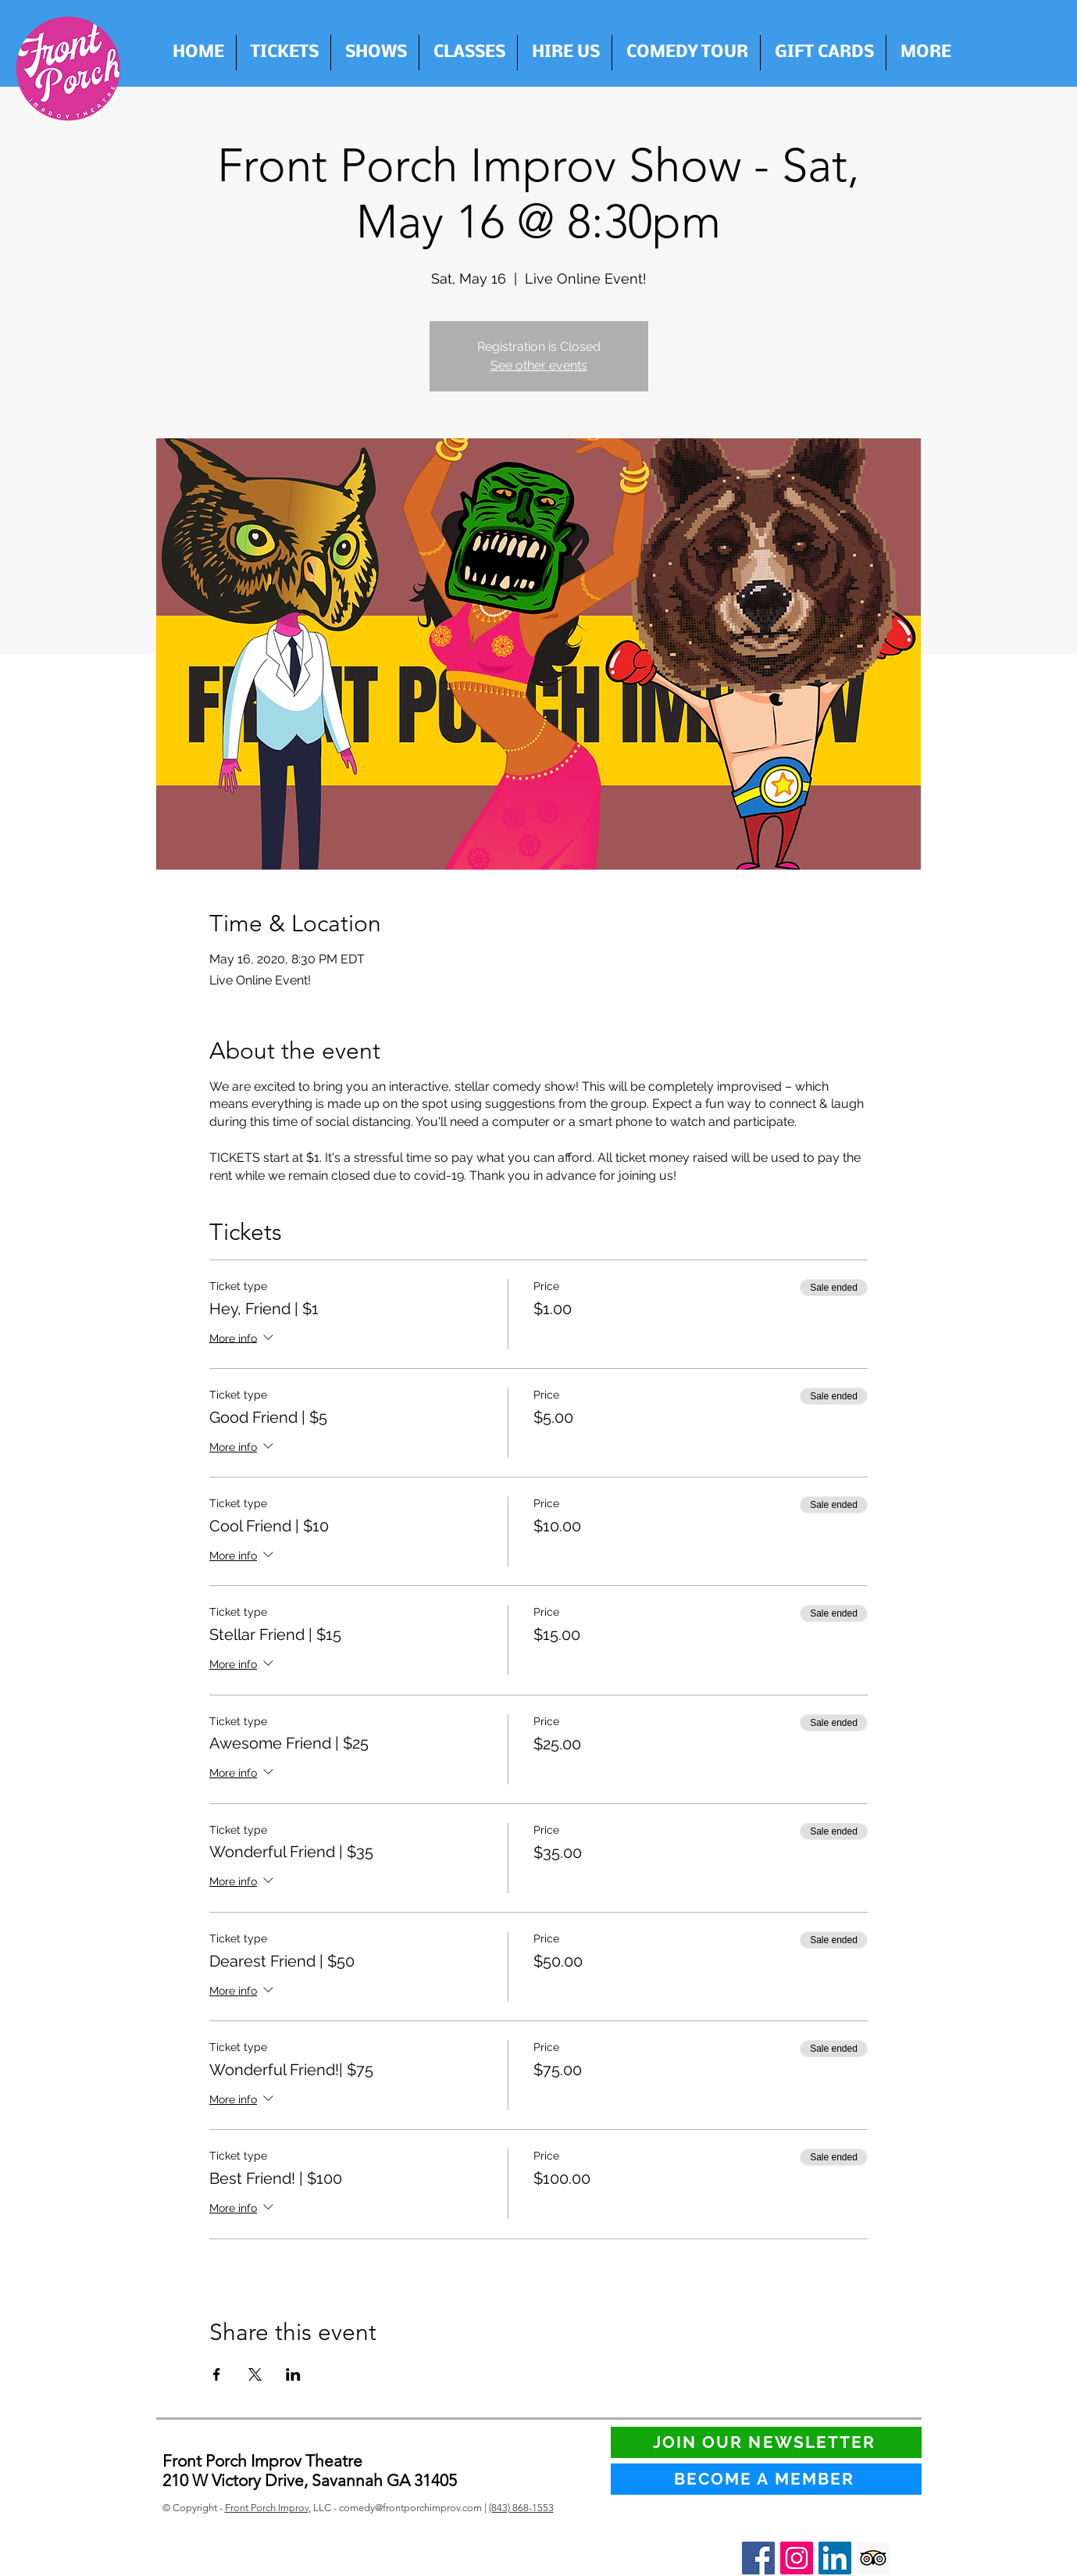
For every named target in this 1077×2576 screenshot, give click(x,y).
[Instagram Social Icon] (796, 2558)
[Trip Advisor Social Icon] (873, 2558)
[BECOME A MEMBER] (766, 2479)
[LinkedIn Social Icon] (834, 2558)
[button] (565, 52)
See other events (538, 365)
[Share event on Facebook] (216, 2374)
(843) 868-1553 (521, 2507)
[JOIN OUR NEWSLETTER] (766, 2442)
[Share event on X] (255, 2374)
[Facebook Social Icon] (758, 2558)
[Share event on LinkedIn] (293, 2374)
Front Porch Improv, (268, 2507)
